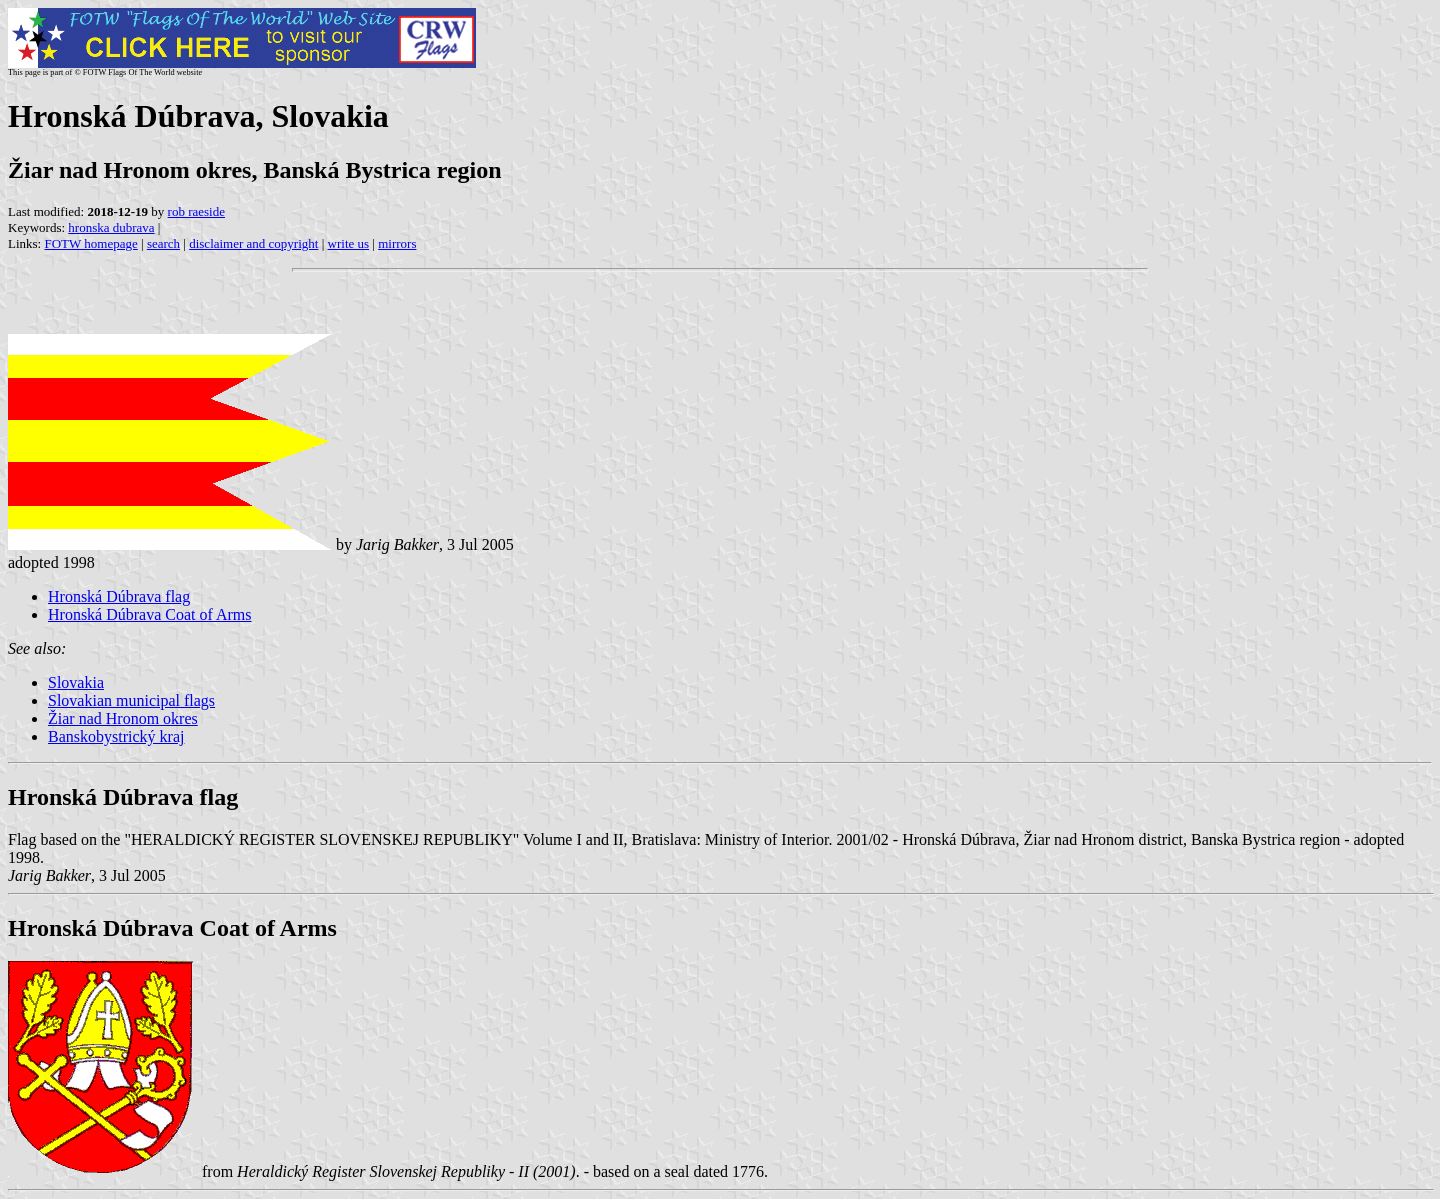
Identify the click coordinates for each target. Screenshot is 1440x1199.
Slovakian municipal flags (131, 700)
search (163, 243)
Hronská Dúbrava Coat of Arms (150, 614)
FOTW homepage (90, 243)
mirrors (397, 243)
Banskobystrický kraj (116, 736)
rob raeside (196, 211)
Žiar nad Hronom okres (123, 718)
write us (349, 243)
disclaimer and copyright (253, 243)
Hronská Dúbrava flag (119, 596)
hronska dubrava (111, 227)
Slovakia (76, 682)
